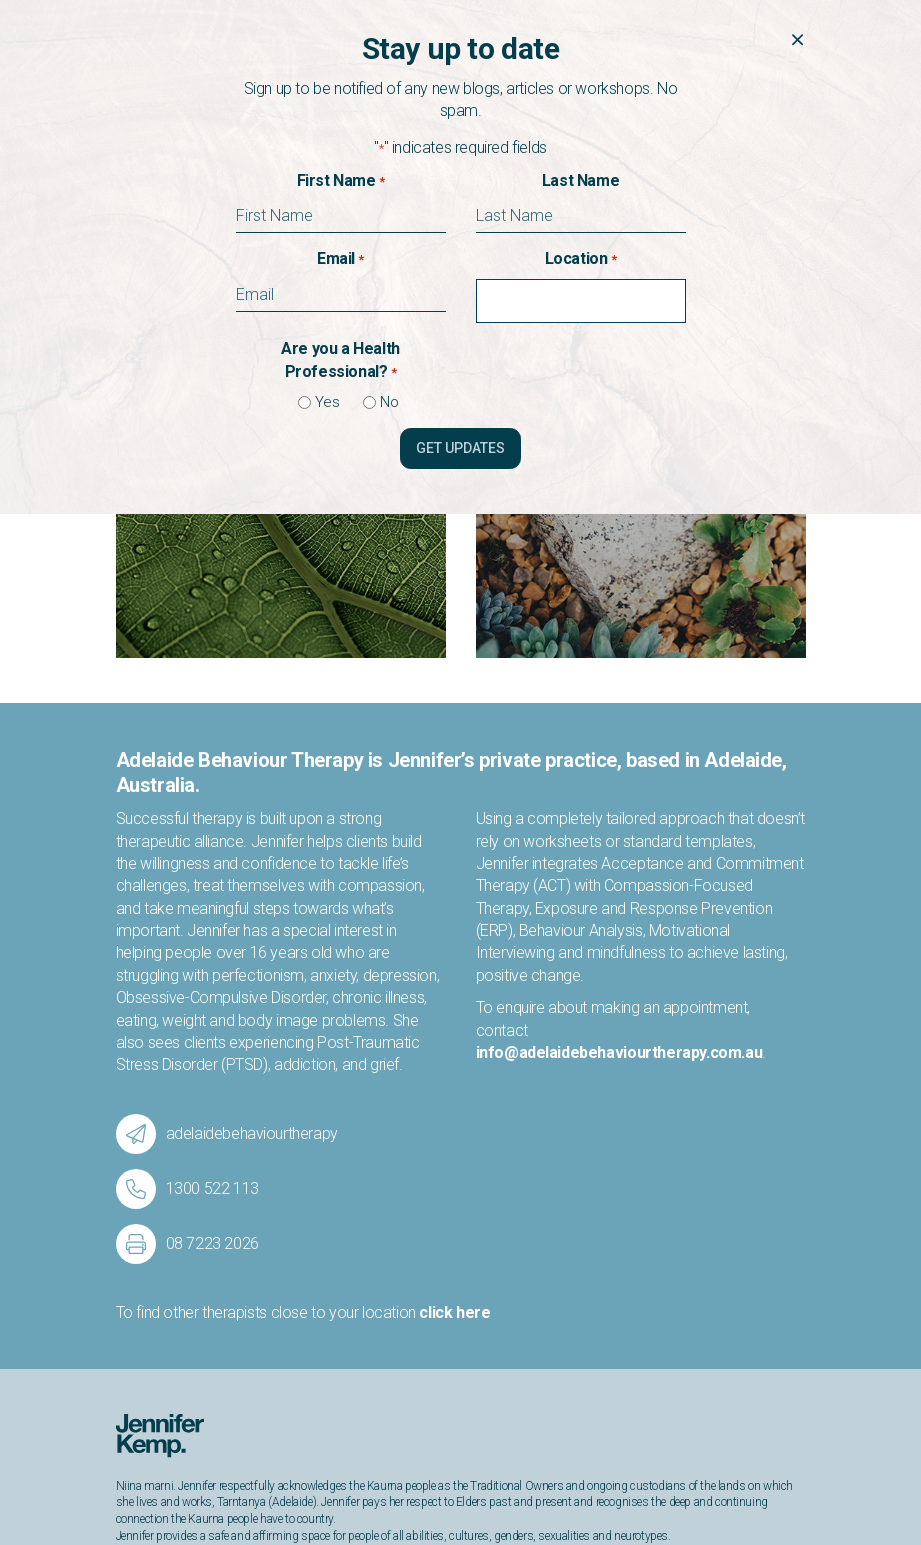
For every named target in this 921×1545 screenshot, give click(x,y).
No (381, 402)
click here (454, 1044)
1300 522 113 (640, 1384)
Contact (142, 1418)
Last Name (580, 180)
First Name (341, 181)
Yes (319, 402)
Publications (155, 1401)
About (135, 1384)
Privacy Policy (769, 1492)
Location (581, 259)
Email (340, 259)
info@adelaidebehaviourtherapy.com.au (619, 784)
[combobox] (586, 301)
